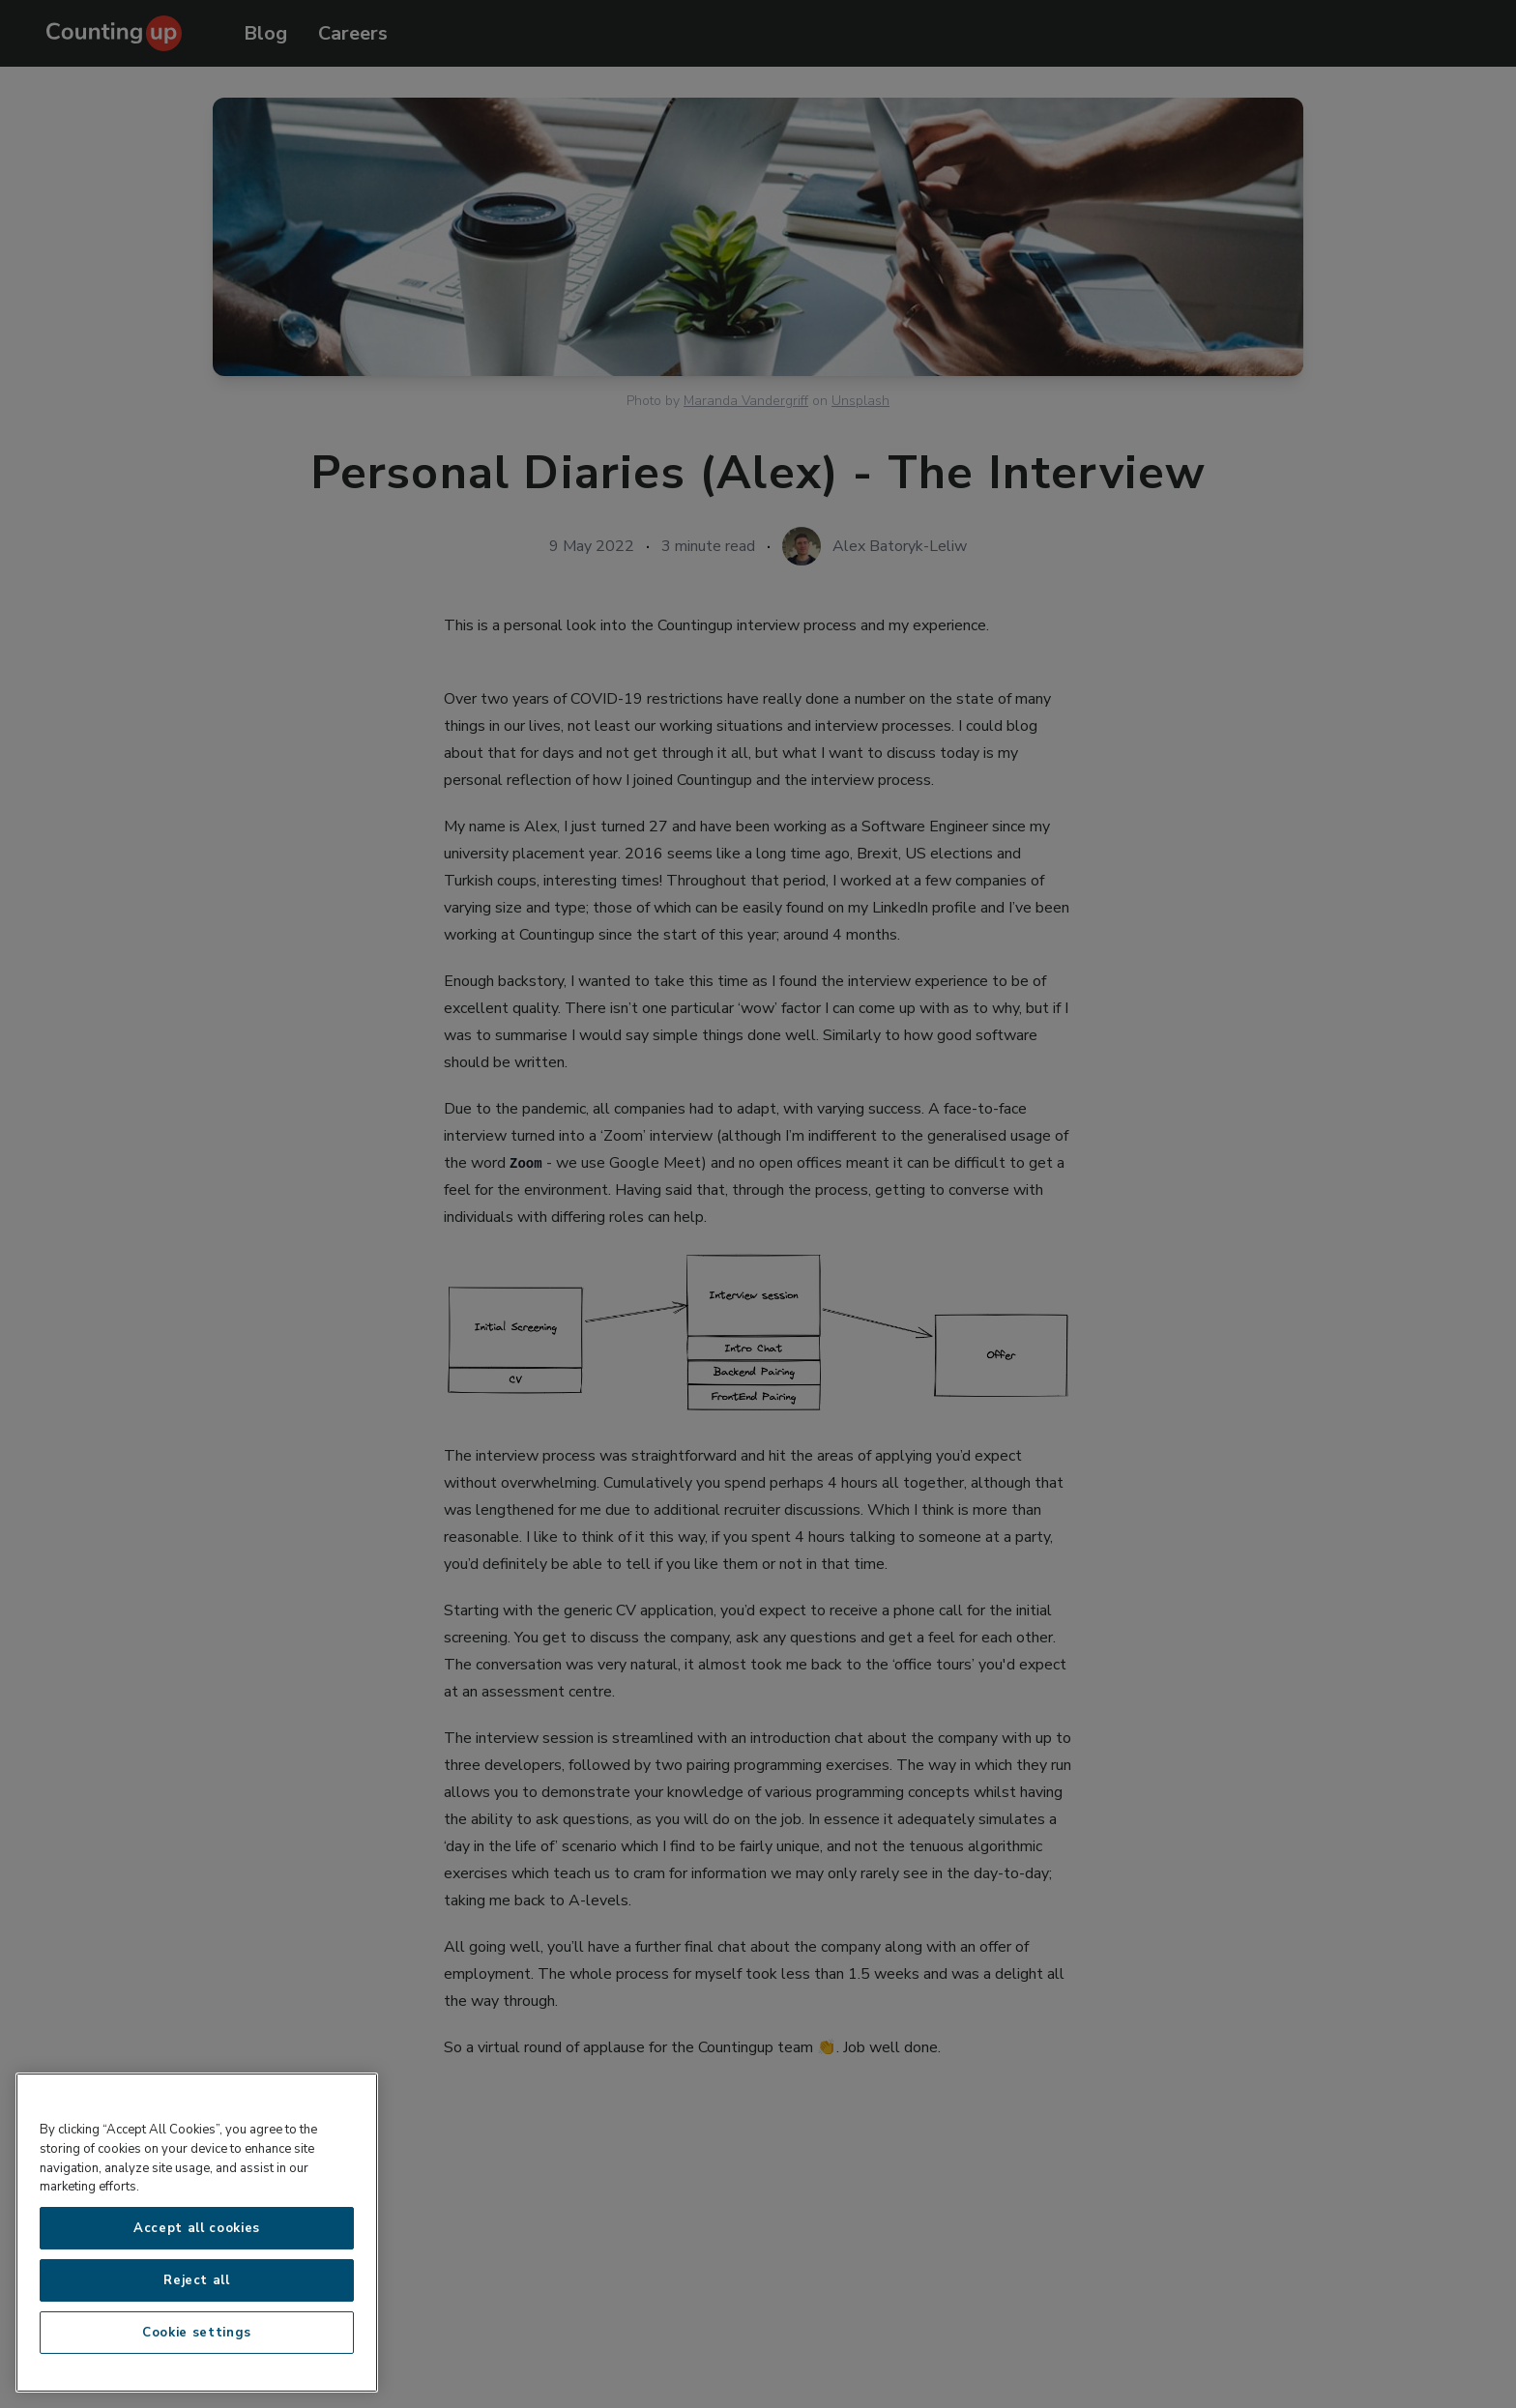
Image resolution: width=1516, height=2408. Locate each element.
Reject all (196, 2280)
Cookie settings (196, 2332)
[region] (196, 2233)
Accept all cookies (196, 2228)
